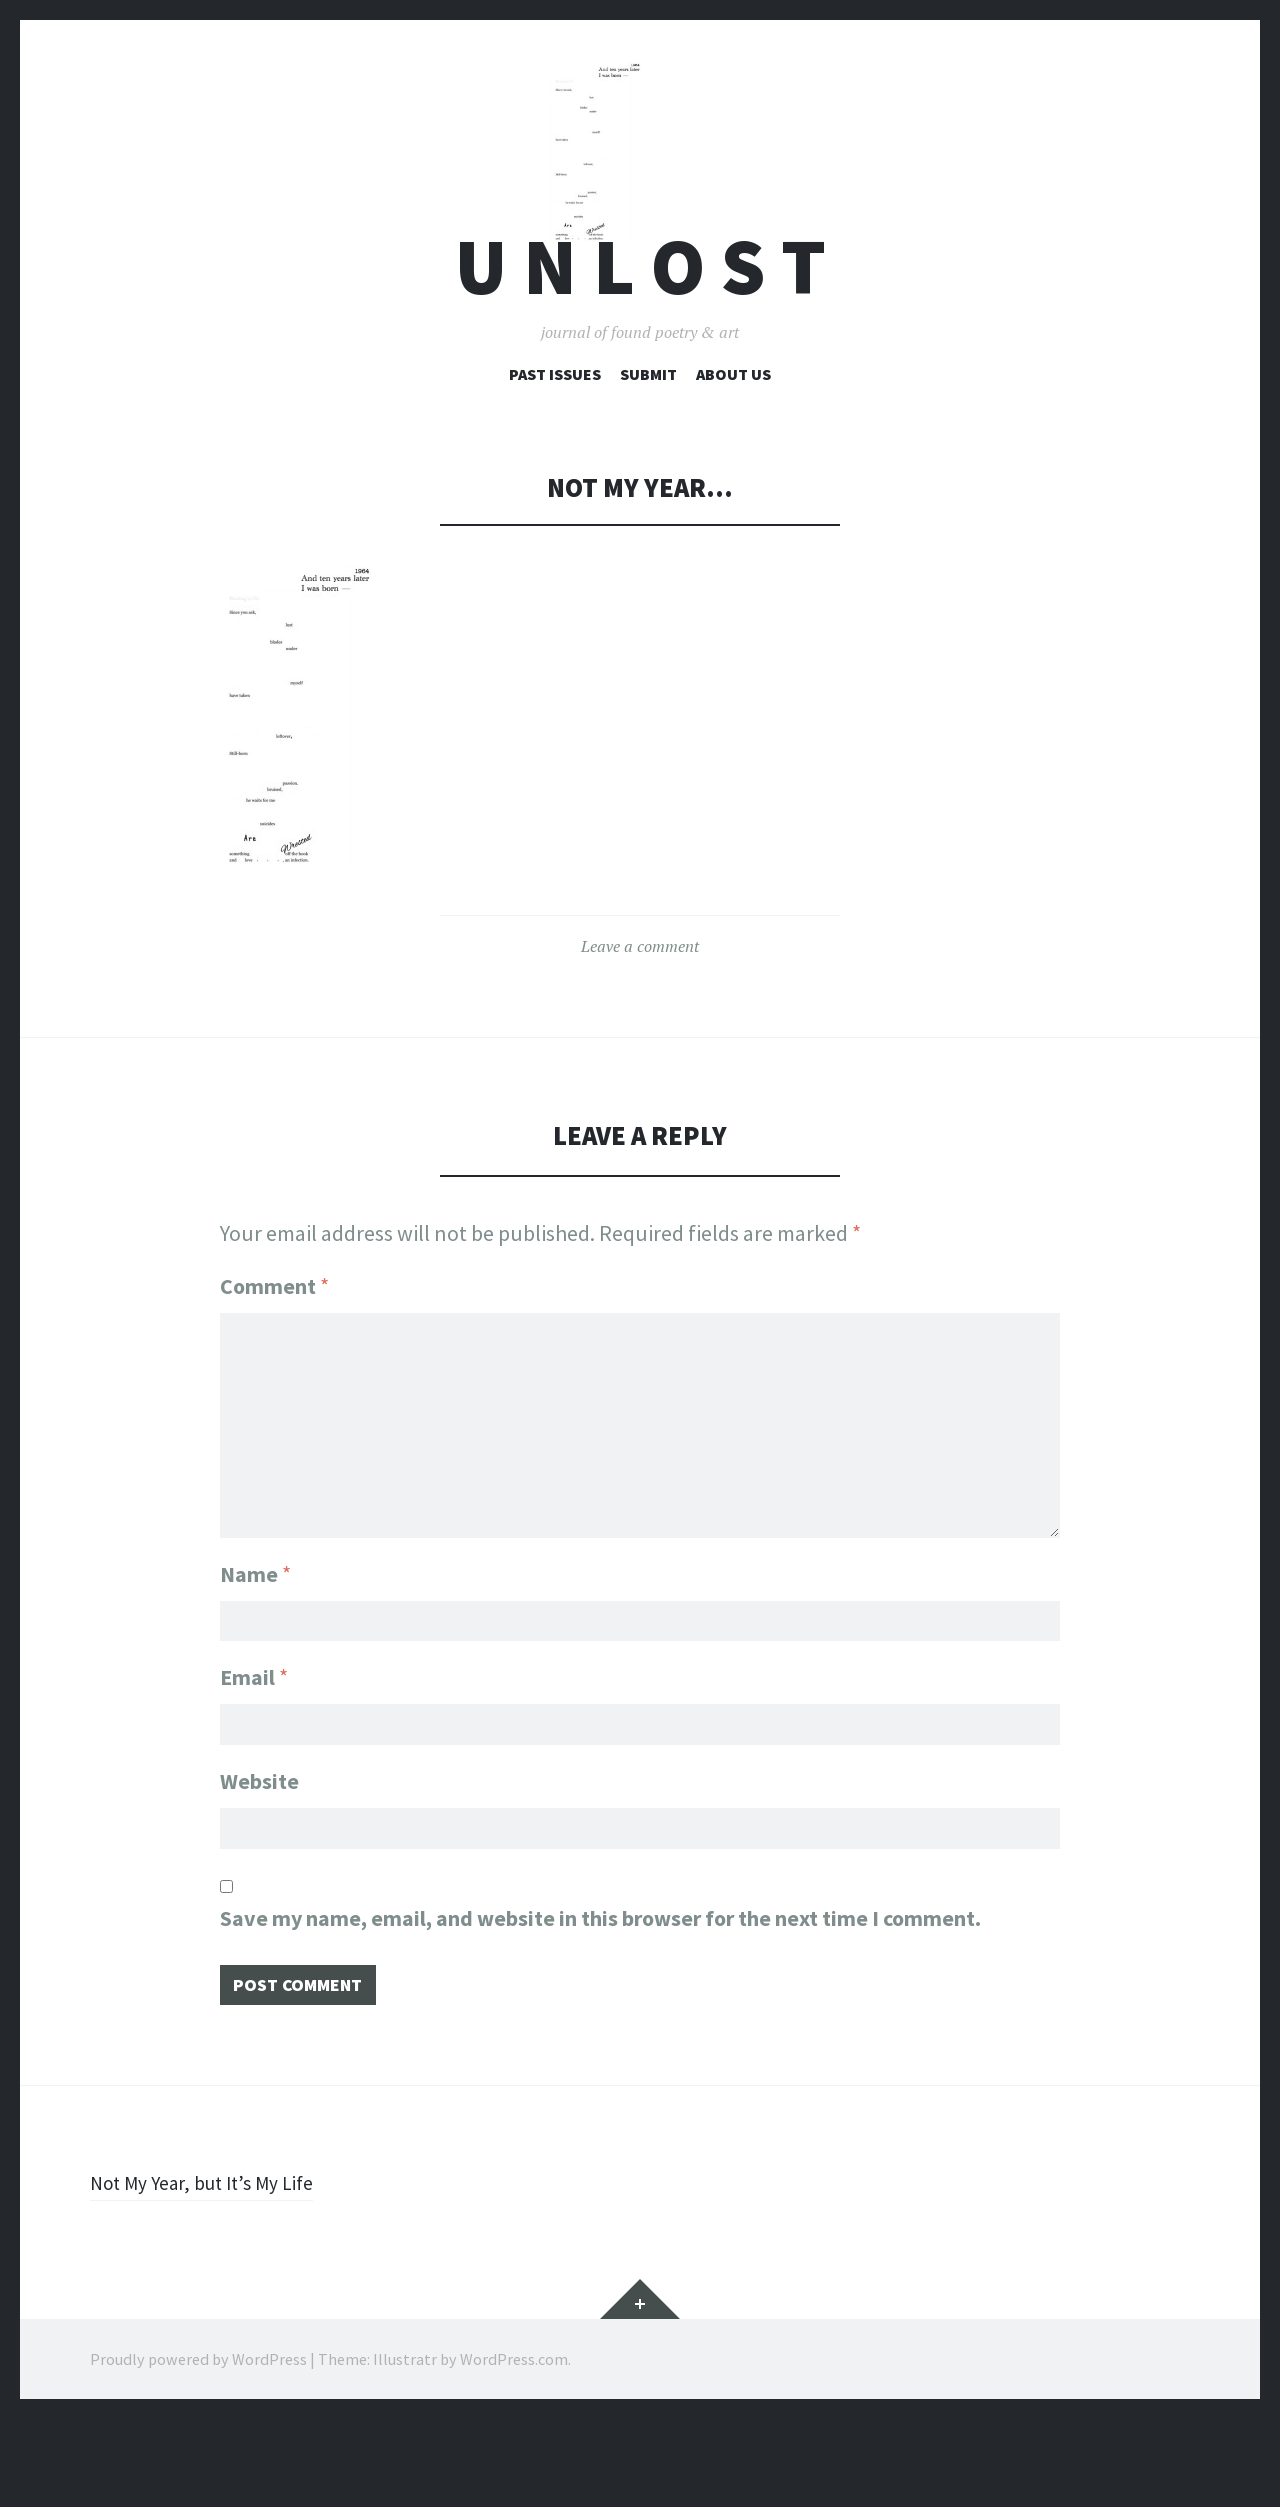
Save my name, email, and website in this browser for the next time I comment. (600, 2000)
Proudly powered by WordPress (198, 2447)
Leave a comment (640, 1023)
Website (259, 1858)
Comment (274, 1363)
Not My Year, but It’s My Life (214, 2270)
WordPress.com (514, 2447)
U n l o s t (640, 343)
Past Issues (555, 451)
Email (254, 1749)
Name (255, 1640)
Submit (648, 451)
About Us (733, 451)
